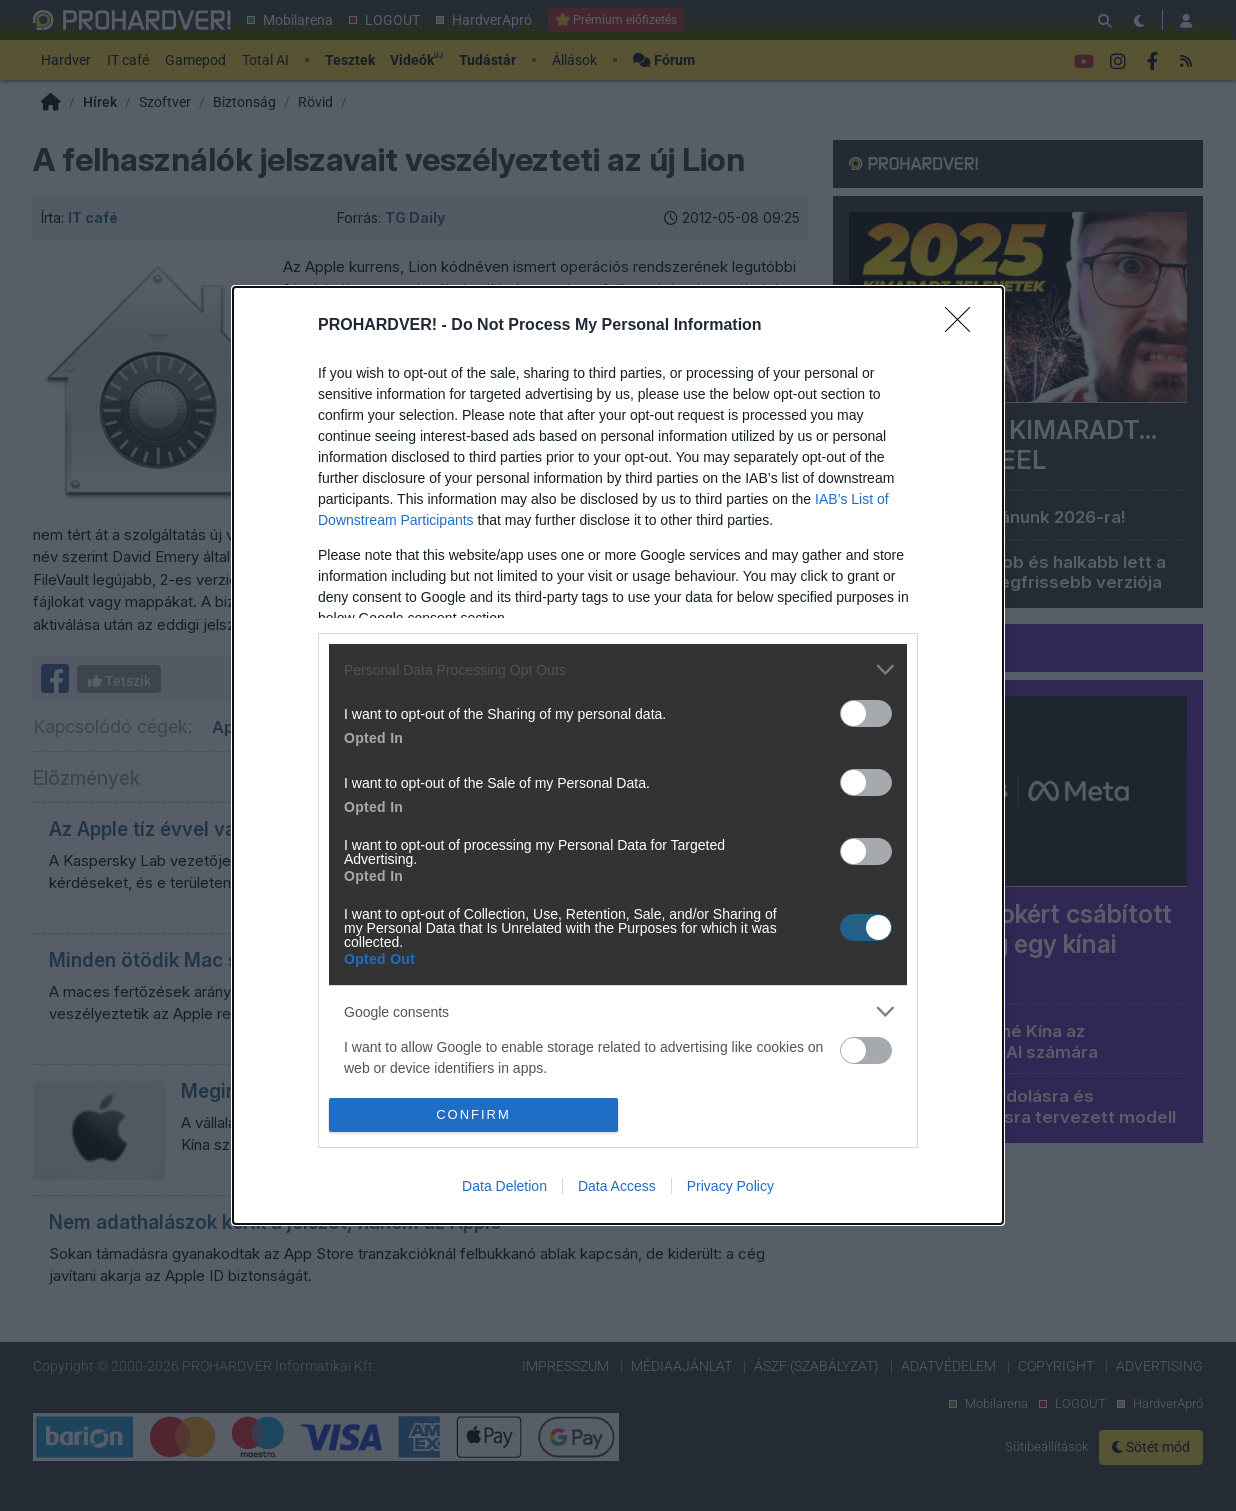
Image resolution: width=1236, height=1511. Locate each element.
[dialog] (618, 755)
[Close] (964, 326)
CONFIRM (473, 1113)
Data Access (617, 1186)
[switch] (866, 713)
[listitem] (618, 669)
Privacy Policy (730, 1186)
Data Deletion (504, 1186)
